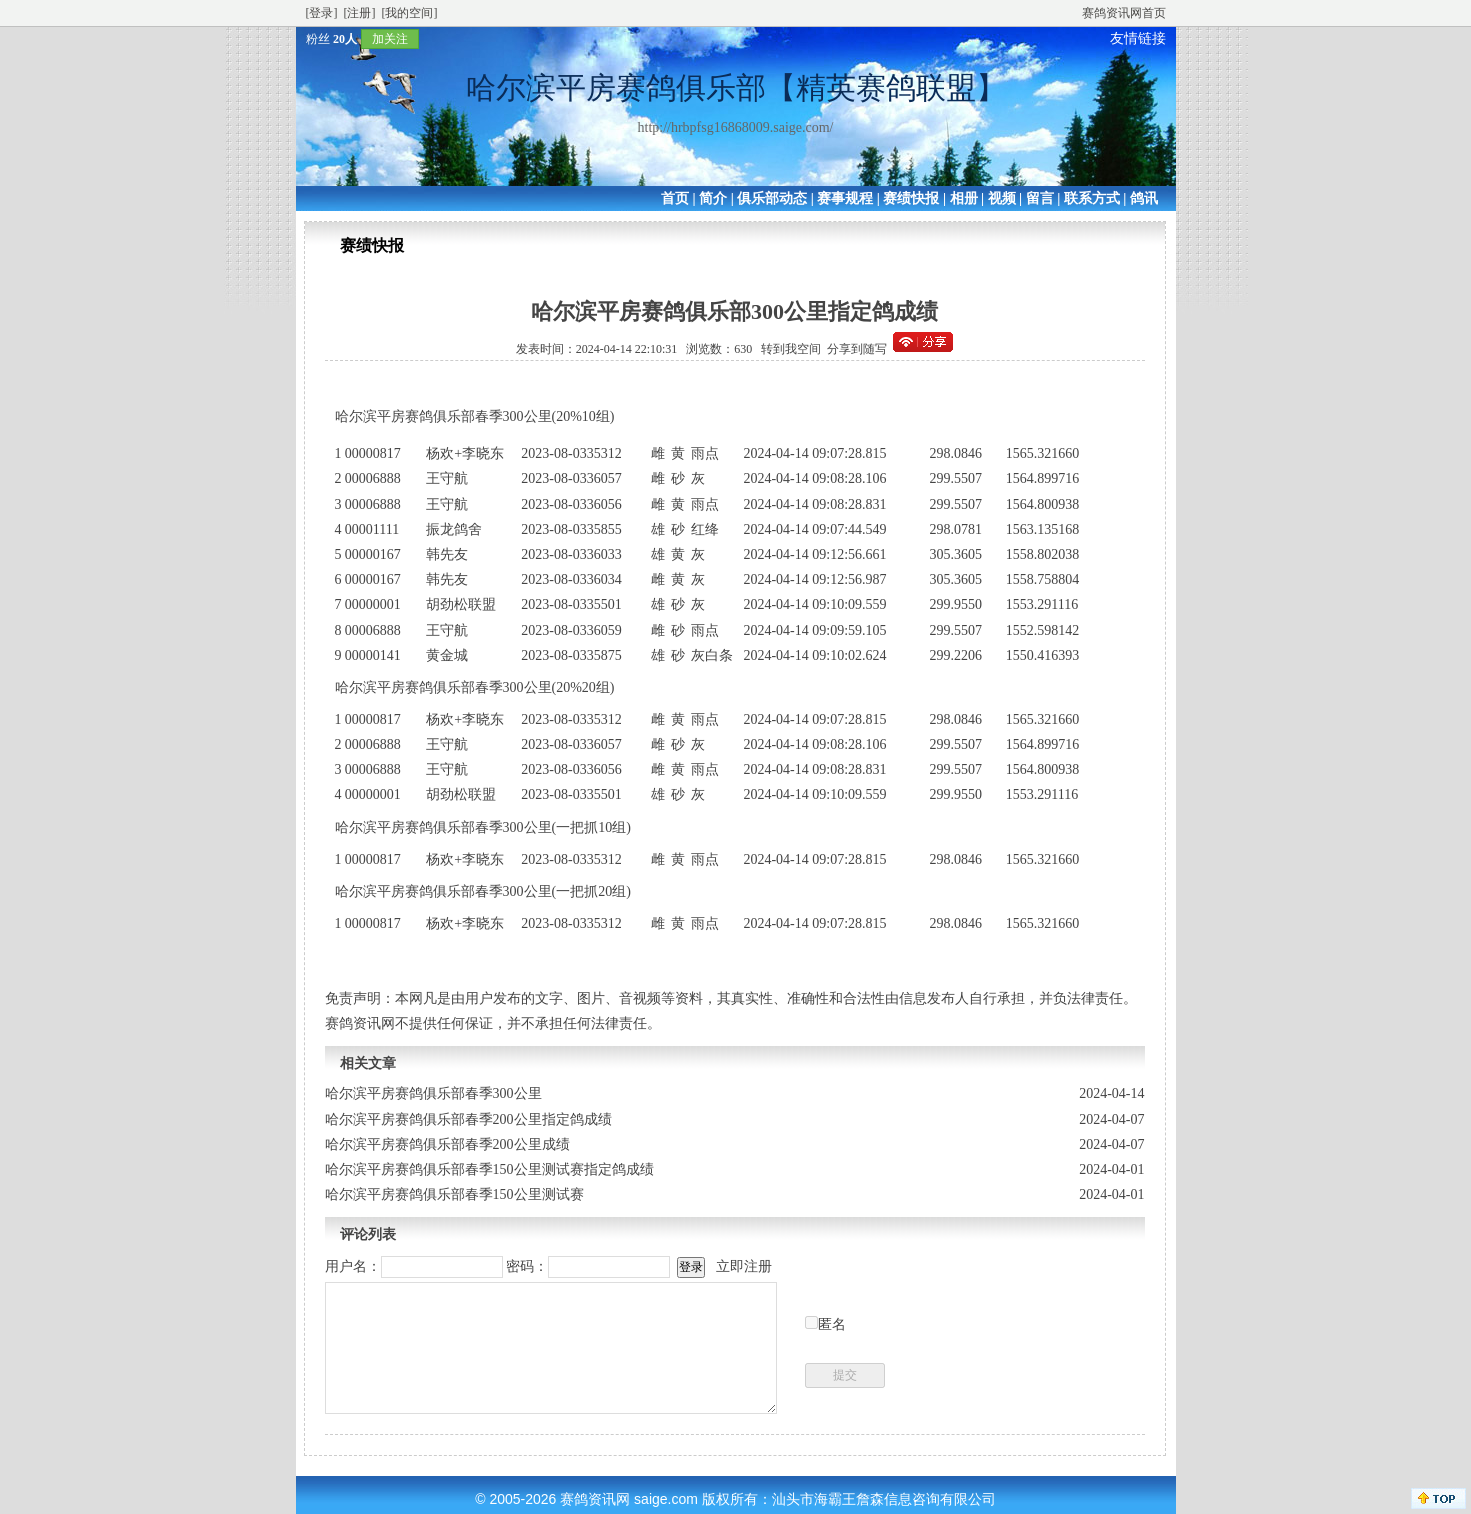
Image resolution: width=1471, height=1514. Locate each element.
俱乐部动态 (772, 198)
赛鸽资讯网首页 (1124, 13)
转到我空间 (791, 349)
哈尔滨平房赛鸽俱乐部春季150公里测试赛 (454, 1194)
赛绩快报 (911, 198)
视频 (1002, 198)
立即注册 (744, 1266)
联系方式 (1092, 198)
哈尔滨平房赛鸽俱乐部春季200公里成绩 (447, 1144)
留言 (1040, 198)
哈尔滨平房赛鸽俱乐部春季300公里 (433, 1093)
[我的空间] (410, 13)
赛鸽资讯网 (595, 1499)
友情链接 (1138, 38)
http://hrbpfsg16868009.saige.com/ (736, 127)
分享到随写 (857, 349)
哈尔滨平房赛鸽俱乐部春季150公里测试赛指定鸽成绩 (489, 1169)
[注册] (360, 13)
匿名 (832, 1324)
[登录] (322, 13)
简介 (713, 198)
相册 (964, 198)
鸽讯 (1144, 198)
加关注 (390, 39)
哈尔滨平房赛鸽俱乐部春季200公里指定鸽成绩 (468, 1119)
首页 (675, 198)
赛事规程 (845, 198)
